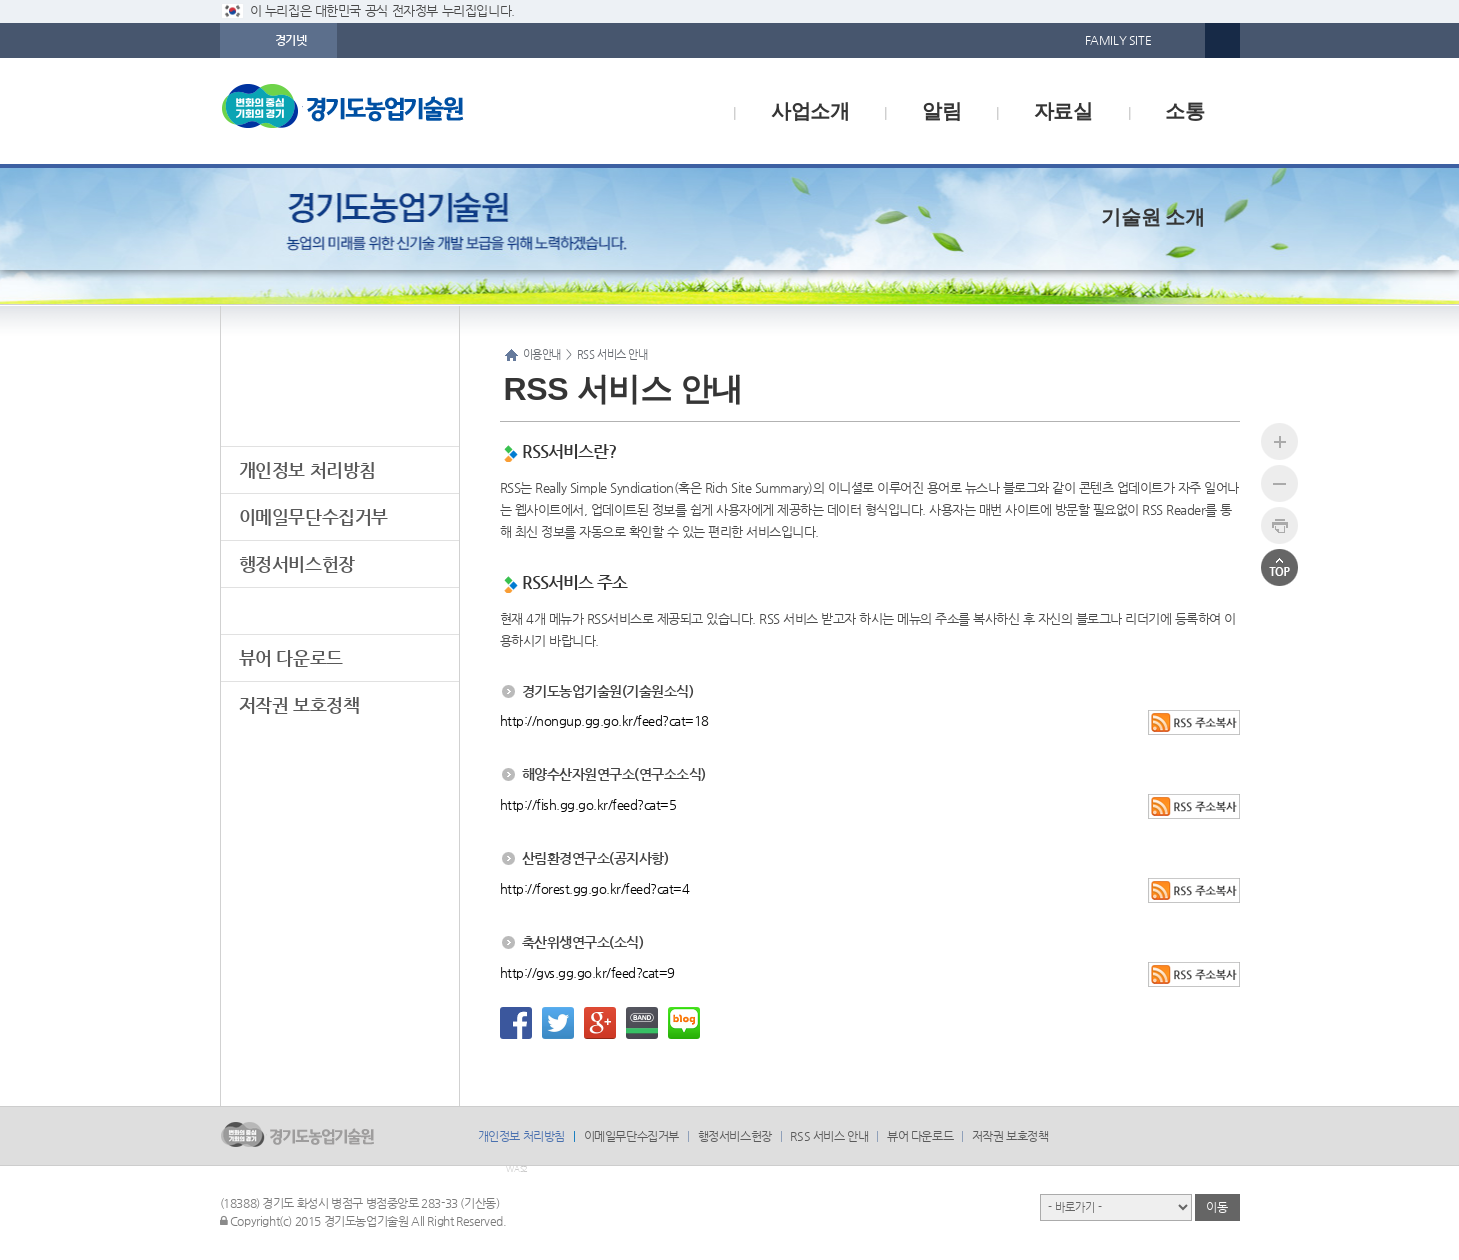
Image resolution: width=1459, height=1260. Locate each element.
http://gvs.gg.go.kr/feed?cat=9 (587, 972)
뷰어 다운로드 (291, 657)
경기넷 (291, 40)
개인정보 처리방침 (307, 469)
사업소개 (810, 111)
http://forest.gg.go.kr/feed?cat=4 (595, 888)
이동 (1216, 1207)
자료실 (1063, 111)
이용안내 (339, 367)
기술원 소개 (1152, 217)
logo (385, 111)
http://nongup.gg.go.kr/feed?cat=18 (604, 720)
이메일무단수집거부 (313, 516)
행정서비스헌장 (297, 563)
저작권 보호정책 (299, 704)
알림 (941, 111)
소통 (1184, 111)
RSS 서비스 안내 (300, 610)
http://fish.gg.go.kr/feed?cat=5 (588, 804)
